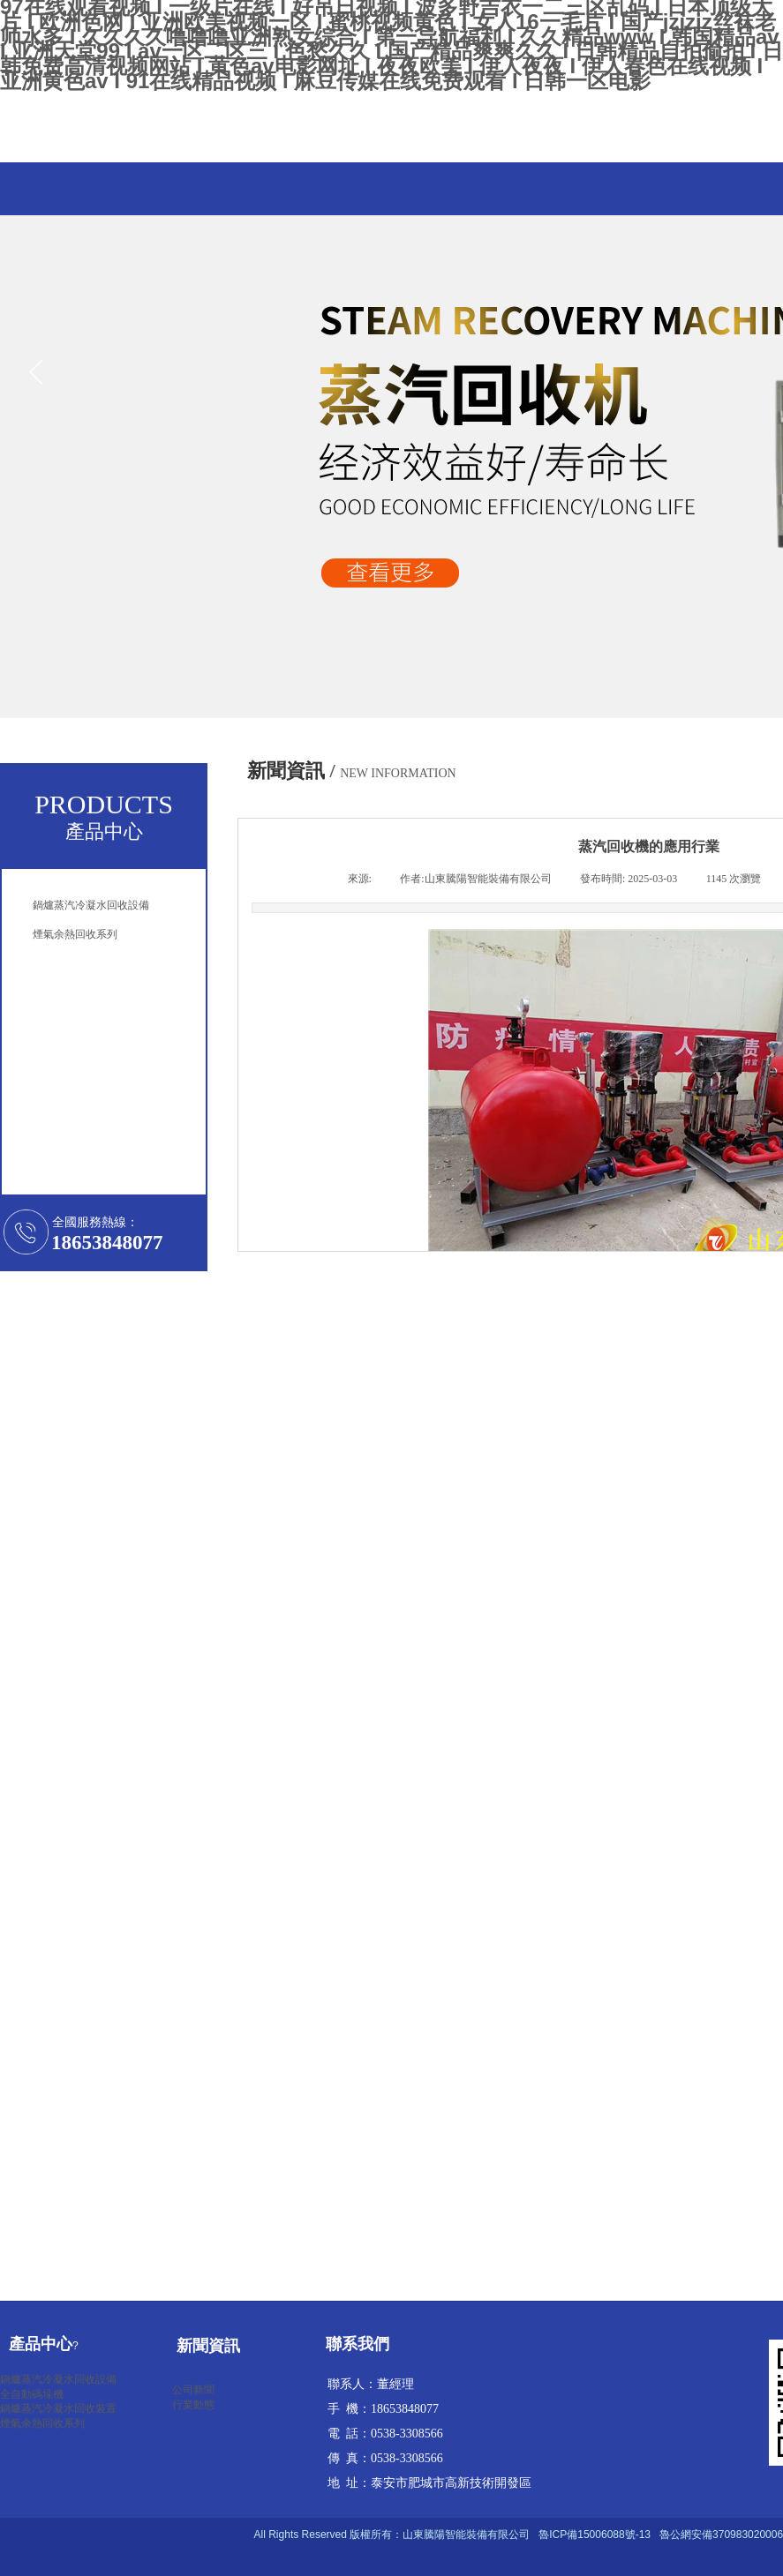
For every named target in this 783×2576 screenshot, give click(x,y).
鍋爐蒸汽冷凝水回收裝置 (58, 2408)
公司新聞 (193, 2390)
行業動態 (193, 2405)
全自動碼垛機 (32, 2394)
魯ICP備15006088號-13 (594, 2534)
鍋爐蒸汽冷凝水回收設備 (58, 2379)
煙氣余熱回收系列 (42, 2423)
